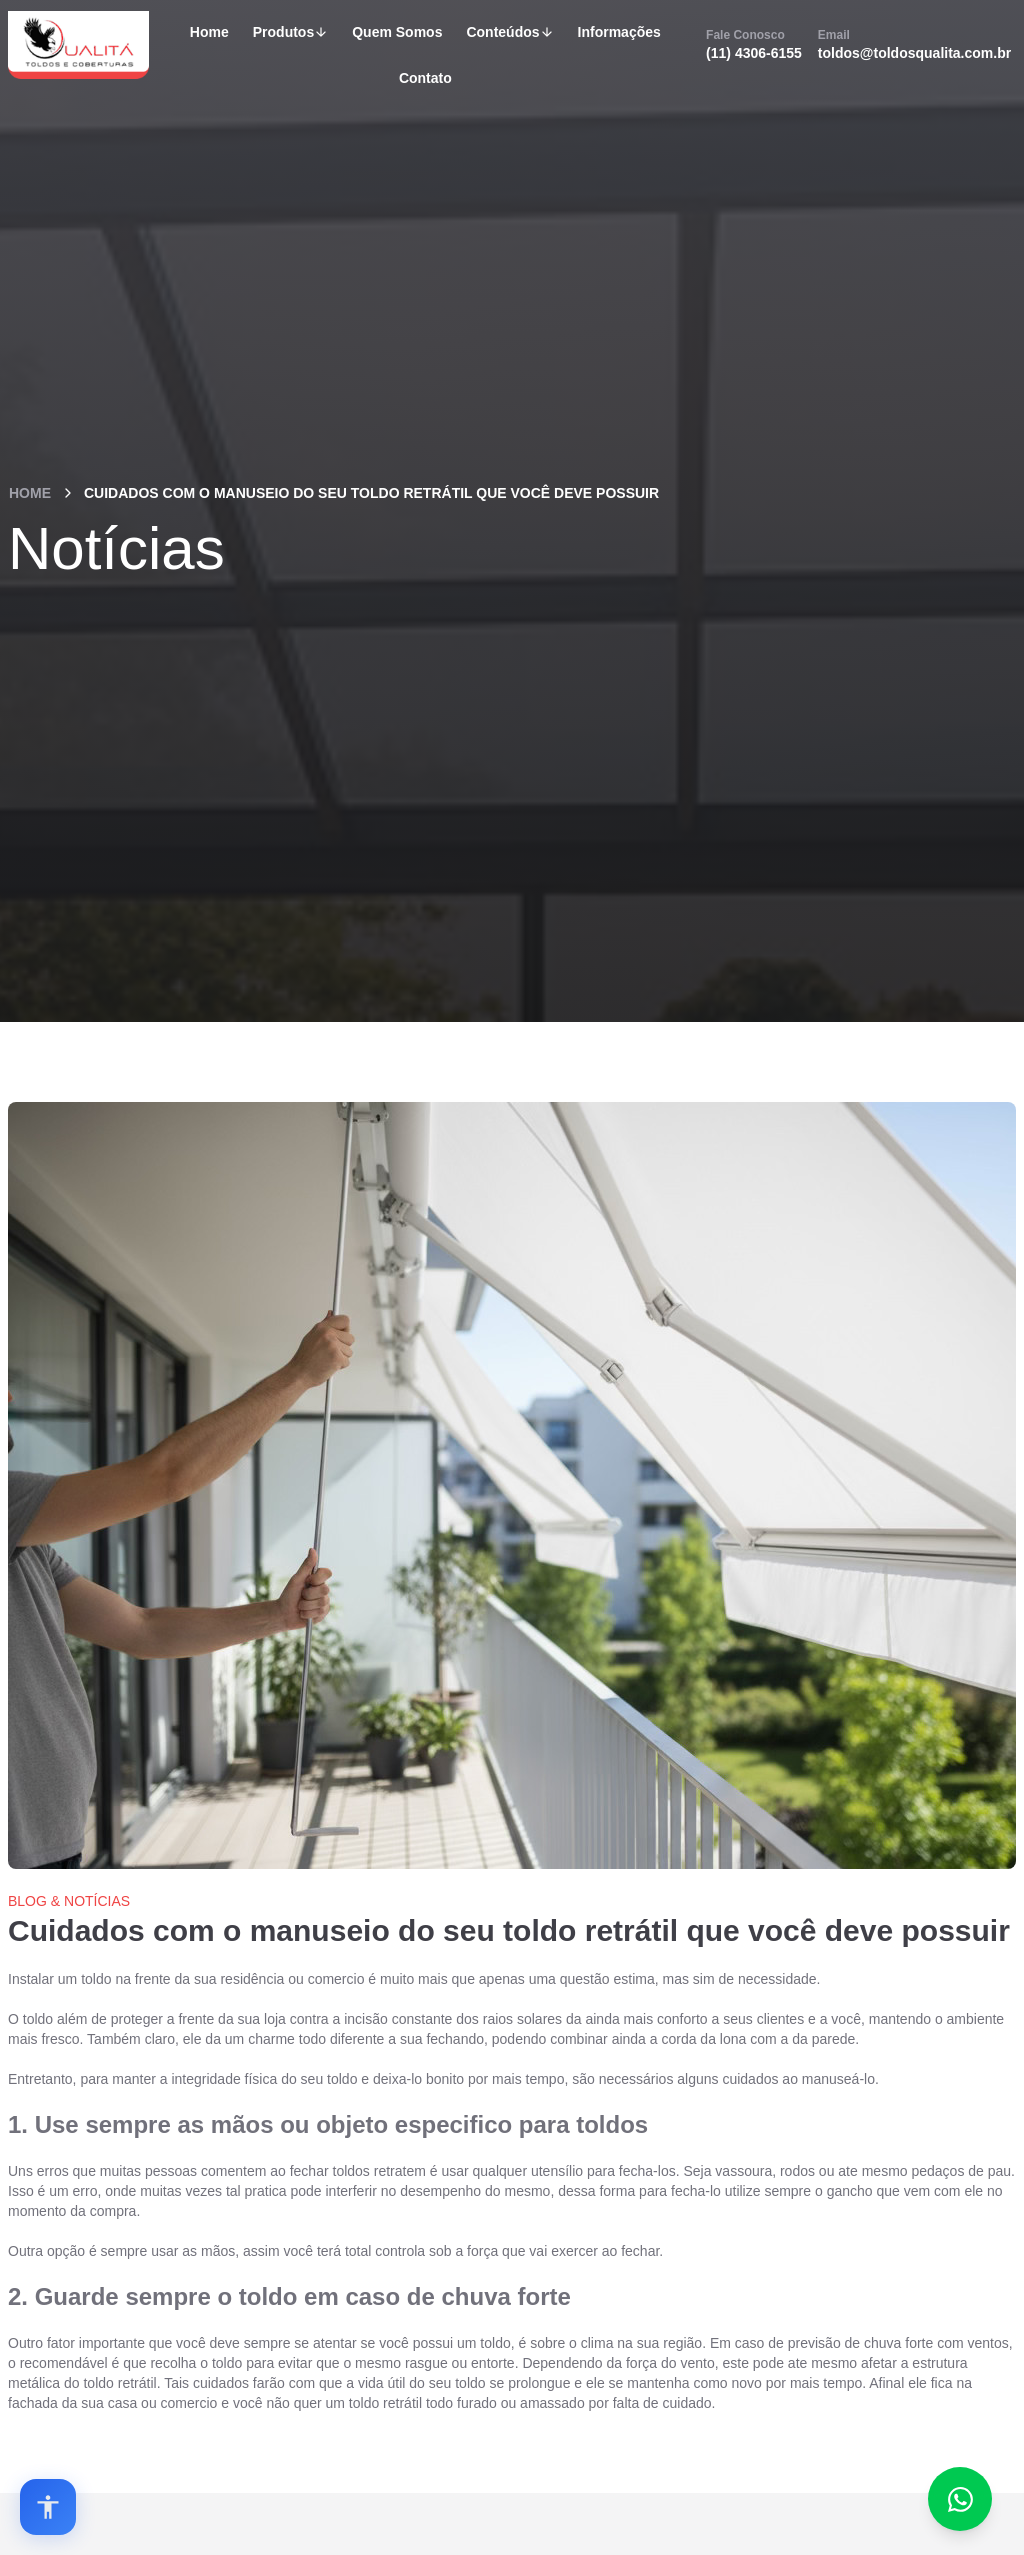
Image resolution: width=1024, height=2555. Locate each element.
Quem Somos (397, 32)
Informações (619, 32)
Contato (425, 78)
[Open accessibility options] (48, 2507)
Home (209, 32)
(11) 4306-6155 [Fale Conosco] (754, 44)
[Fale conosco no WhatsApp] (960, 2499)
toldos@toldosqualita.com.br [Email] (914, 44)
